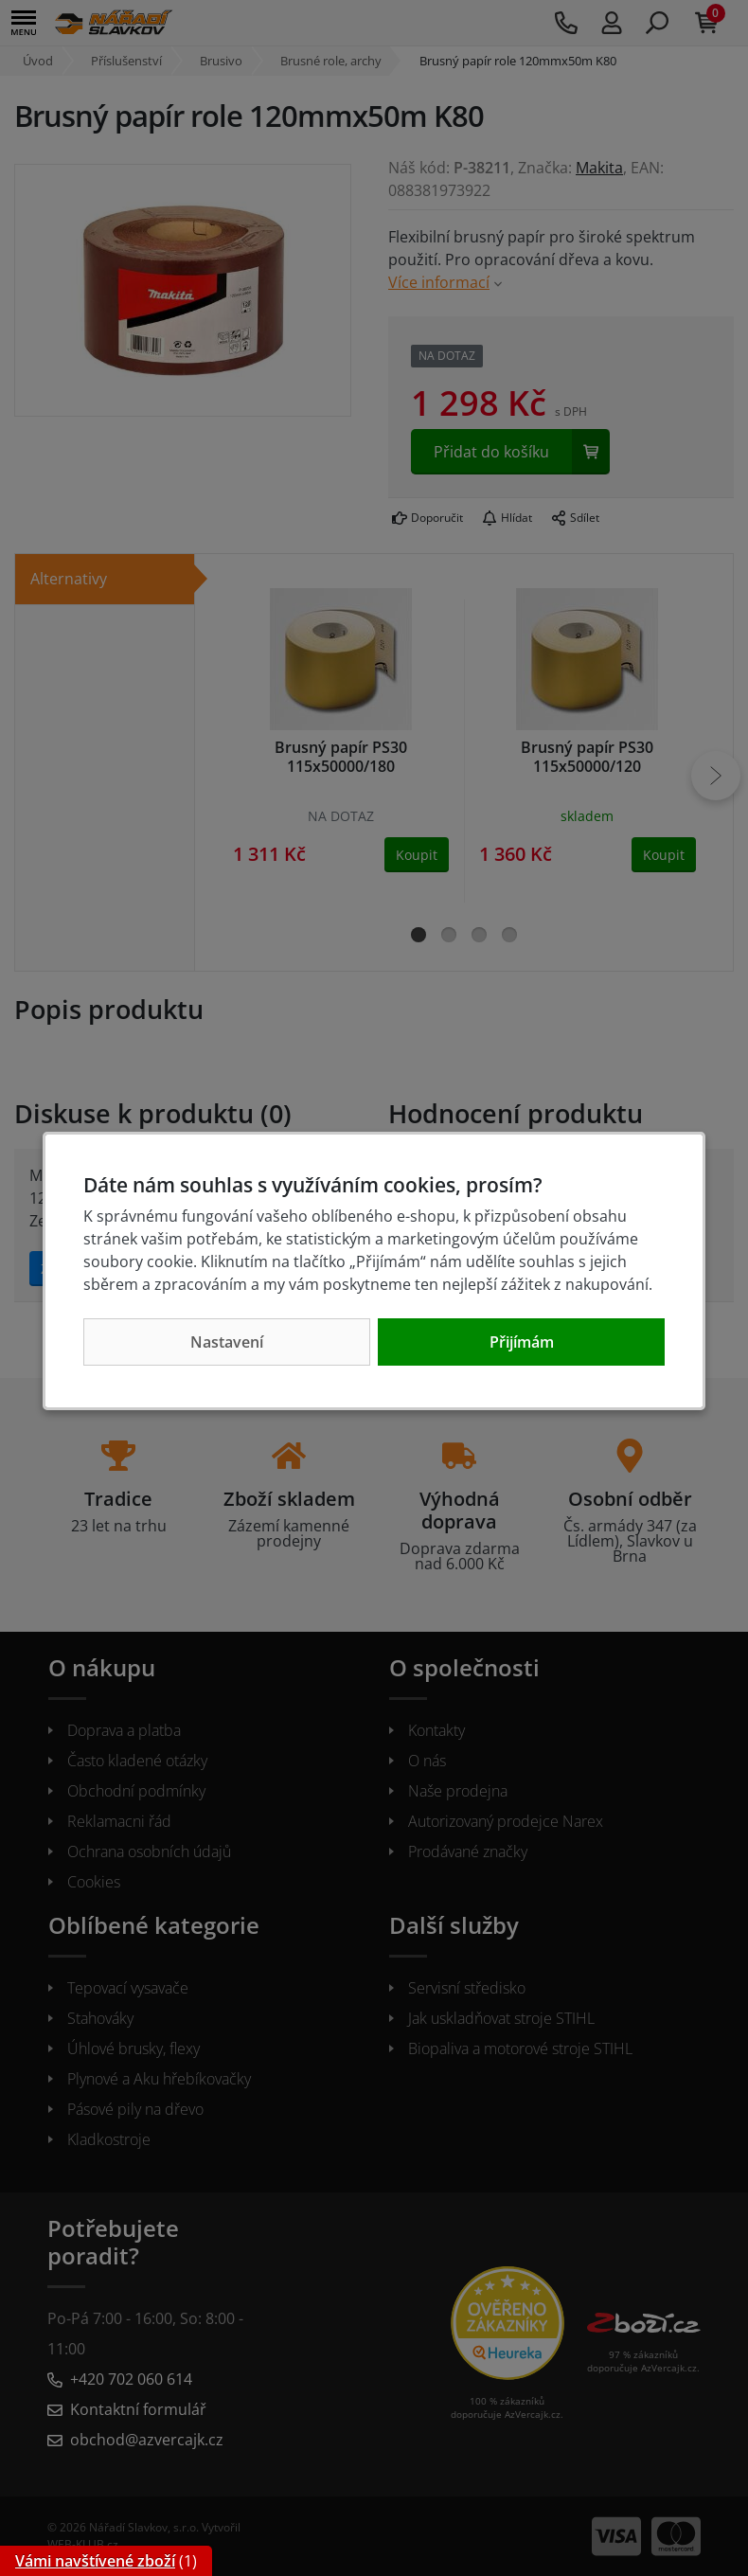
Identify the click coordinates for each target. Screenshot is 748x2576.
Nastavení (226, 1342)
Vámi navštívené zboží (95, 2560)
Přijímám (522, 1342)
